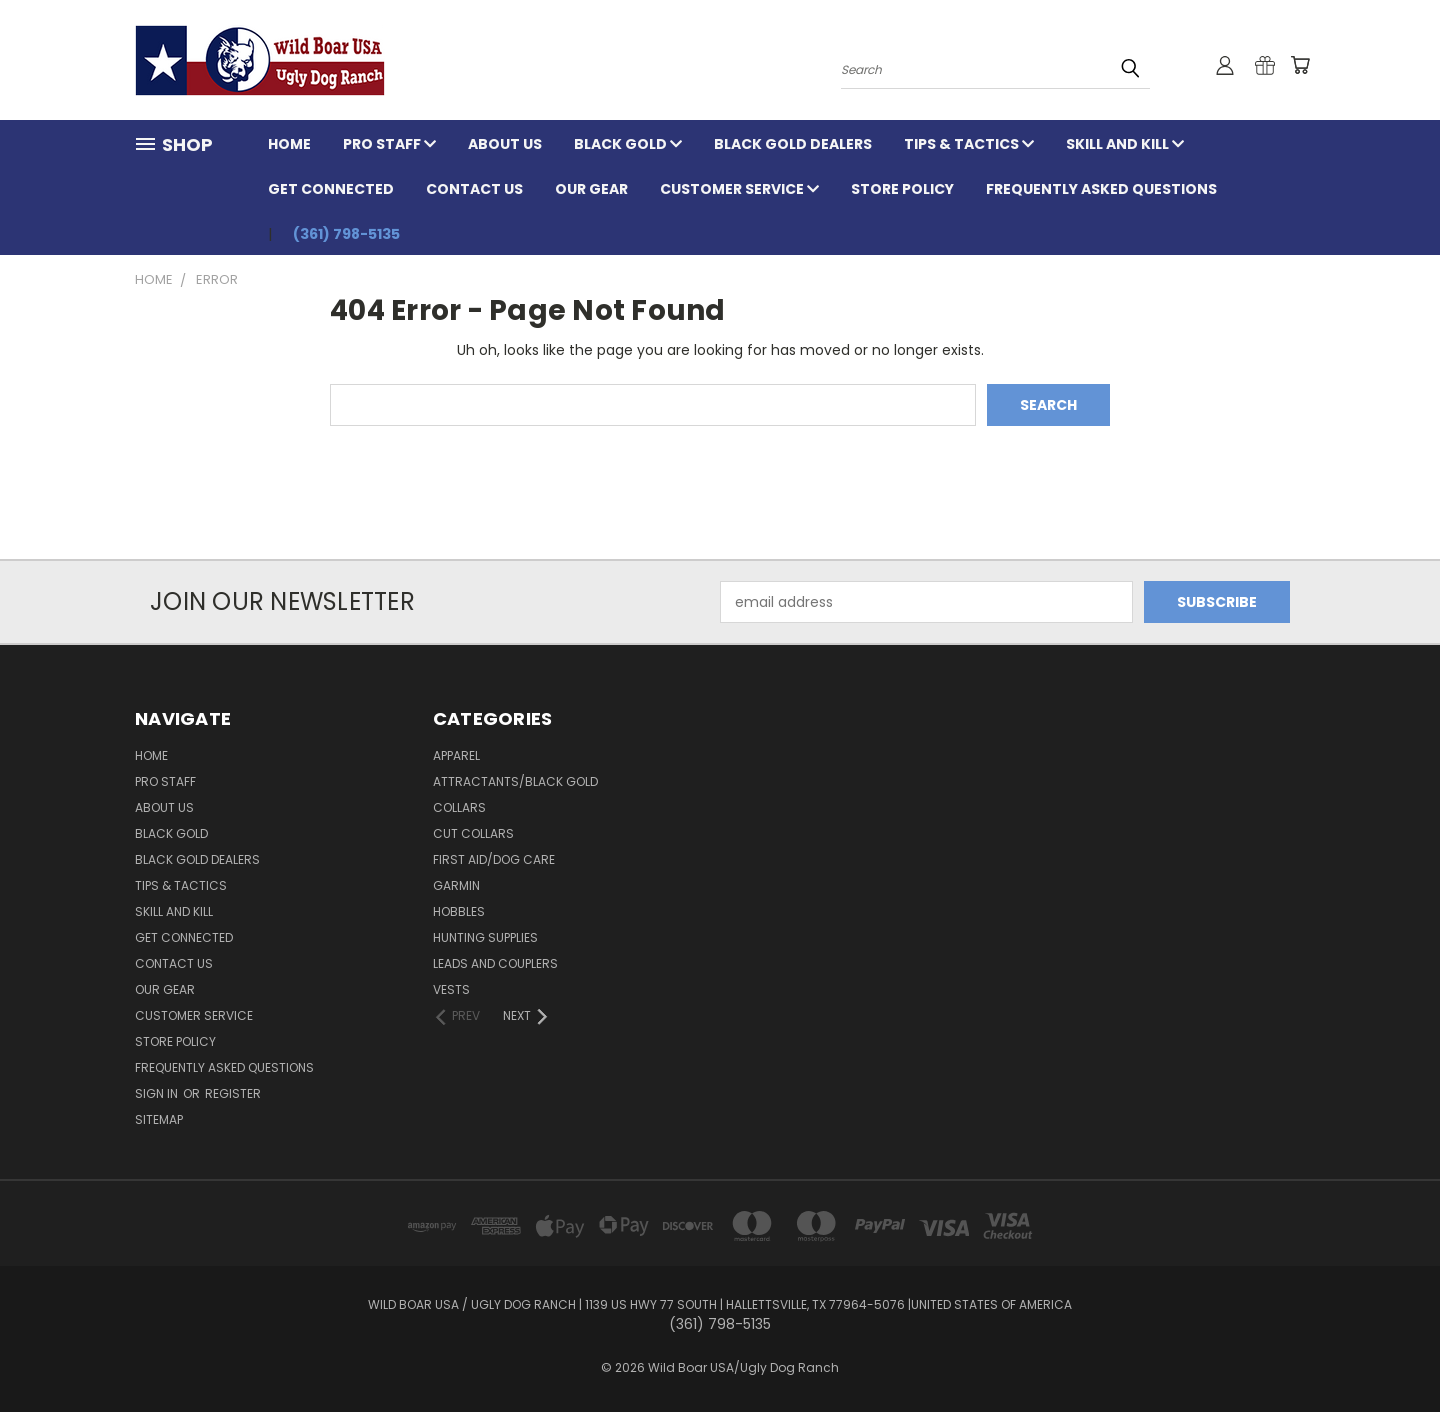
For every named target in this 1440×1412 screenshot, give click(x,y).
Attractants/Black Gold (515, 781)
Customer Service (739, 189)
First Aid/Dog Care (494, 859)
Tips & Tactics (969, 144)
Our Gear (591, 189)
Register (233, 1093)
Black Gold (628, 144)
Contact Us (474, 189)
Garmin (456, 885)
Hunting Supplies (485, 937)
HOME (289, 144)
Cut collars (473, 833)
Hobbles (459, 911)
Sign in (158, 1093)
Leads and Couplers (495, 963)
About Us (505, 144)
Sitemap (159, 1119)
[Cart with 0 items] (1300, 65)
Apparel (456, 755)
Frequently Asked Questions (1101, 189)
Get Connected (331, 189)
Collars (459, 807)
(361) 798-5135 (346, 234)
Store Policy (902, 189)
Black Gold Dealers (793, 144)
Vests (451, 989)
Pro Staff (389, 144)
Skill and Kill (1125, 144)
